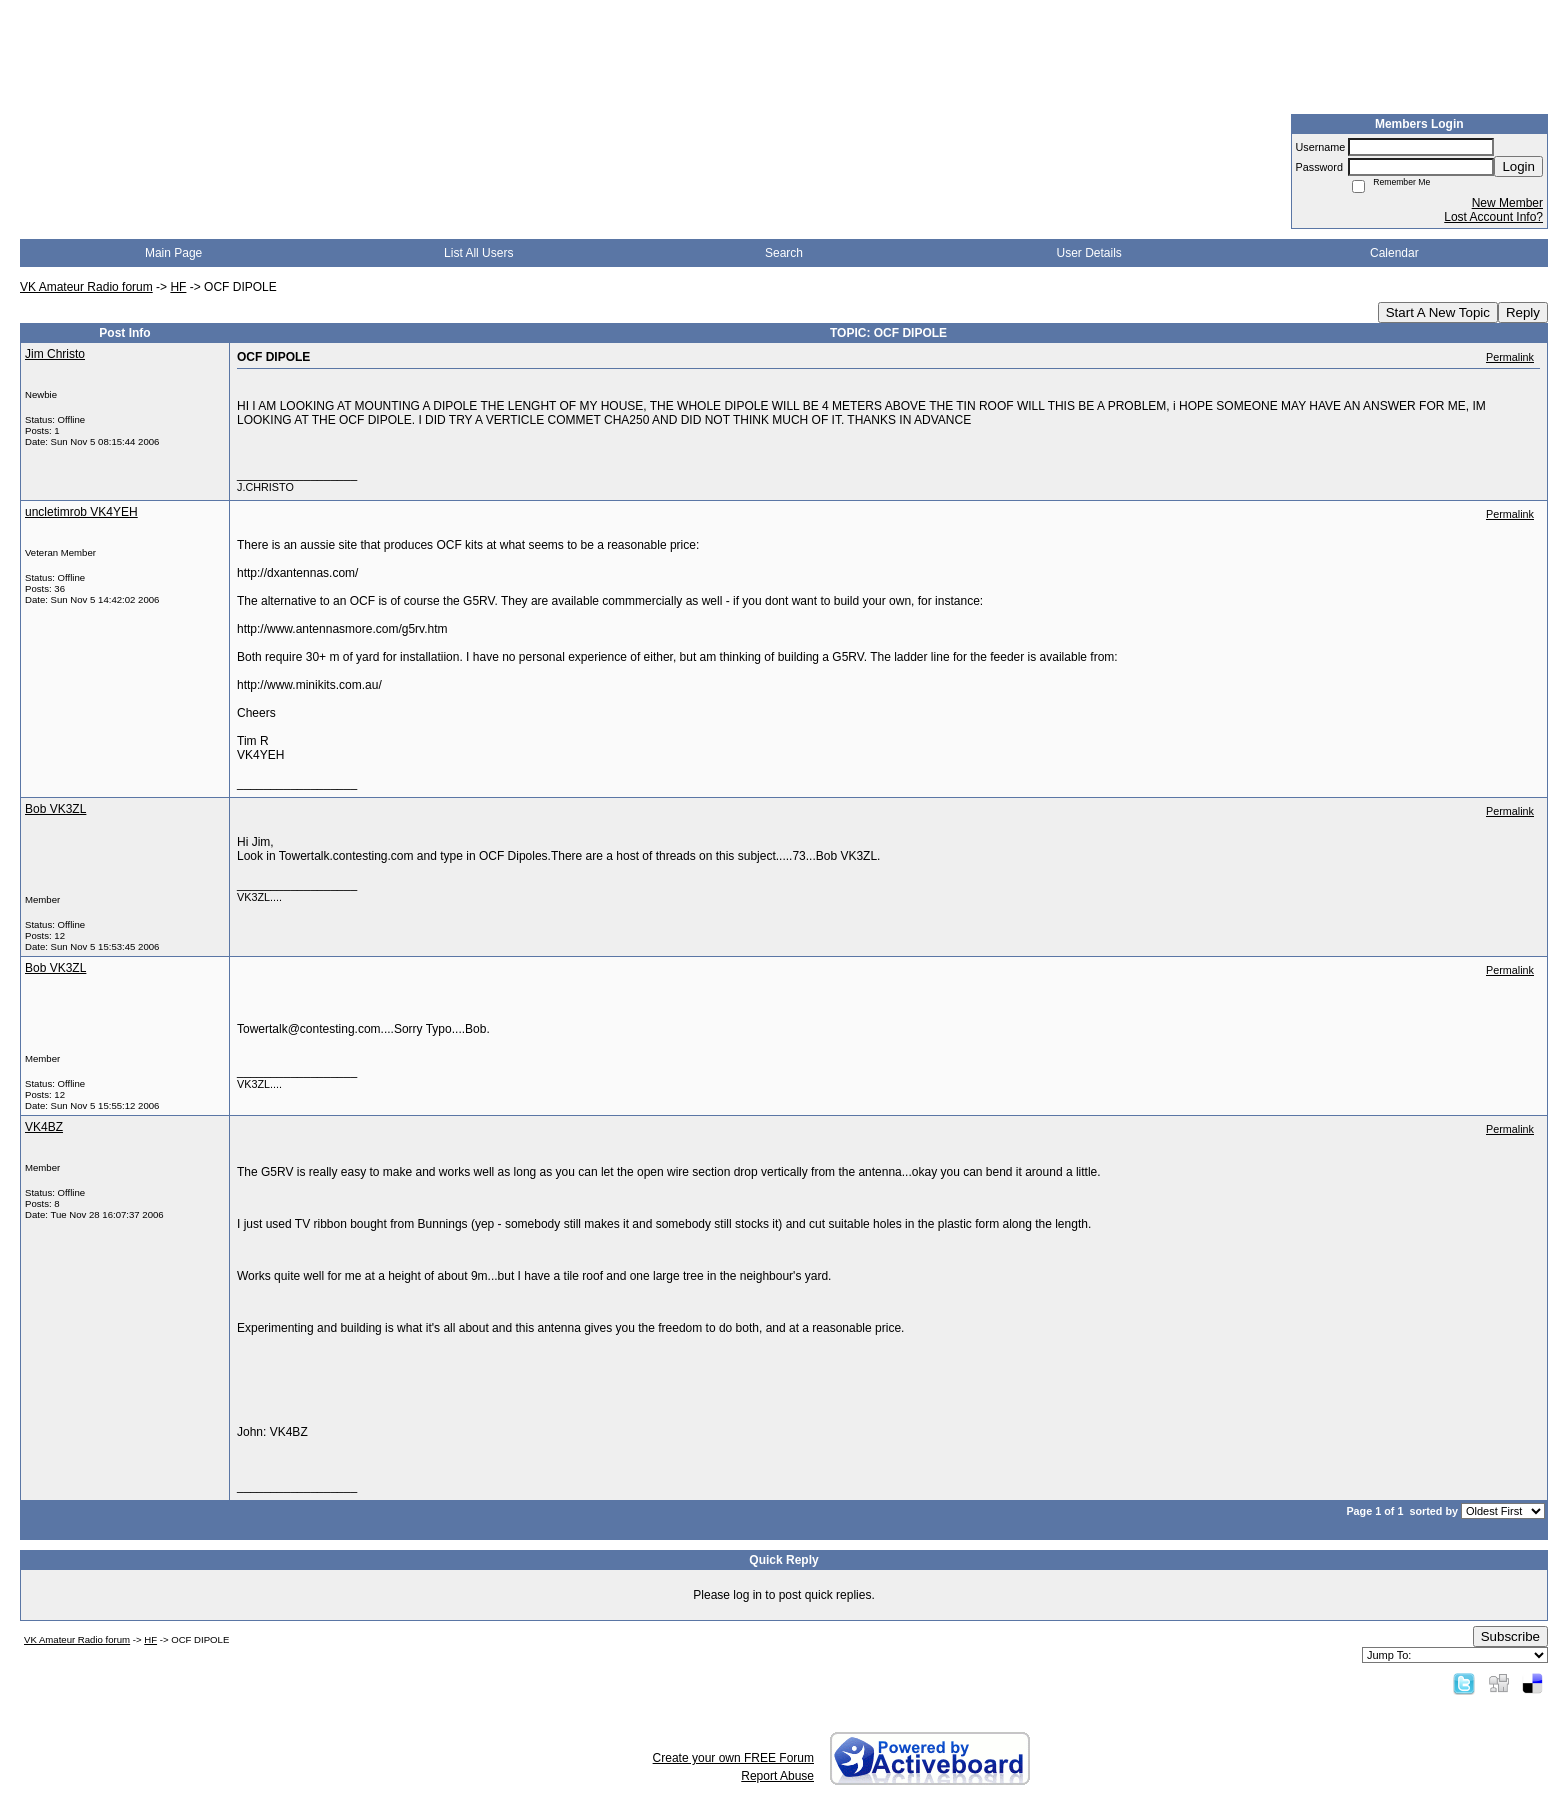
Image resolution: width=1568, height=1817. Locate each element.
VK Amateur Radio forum (86, 287)
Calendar (1394, 253)
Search (784, 253)
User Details (1088, 253)
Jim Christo (55, 354)
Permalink (1510, 357)
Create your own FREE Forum (733, 1758)
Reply (1523, 312)
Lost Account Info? (1493, 217)
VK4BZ (44, 1127)
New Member (1507, 203)
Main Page (173, 253)
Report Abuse (777, 1776)
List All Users (478, 253)
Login (1518, 166)
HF (178, 287)
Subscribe (1510, 1636)
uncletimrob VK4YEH (81, 512)
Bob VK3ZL (55, 809)
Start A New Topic (1438, 312)
